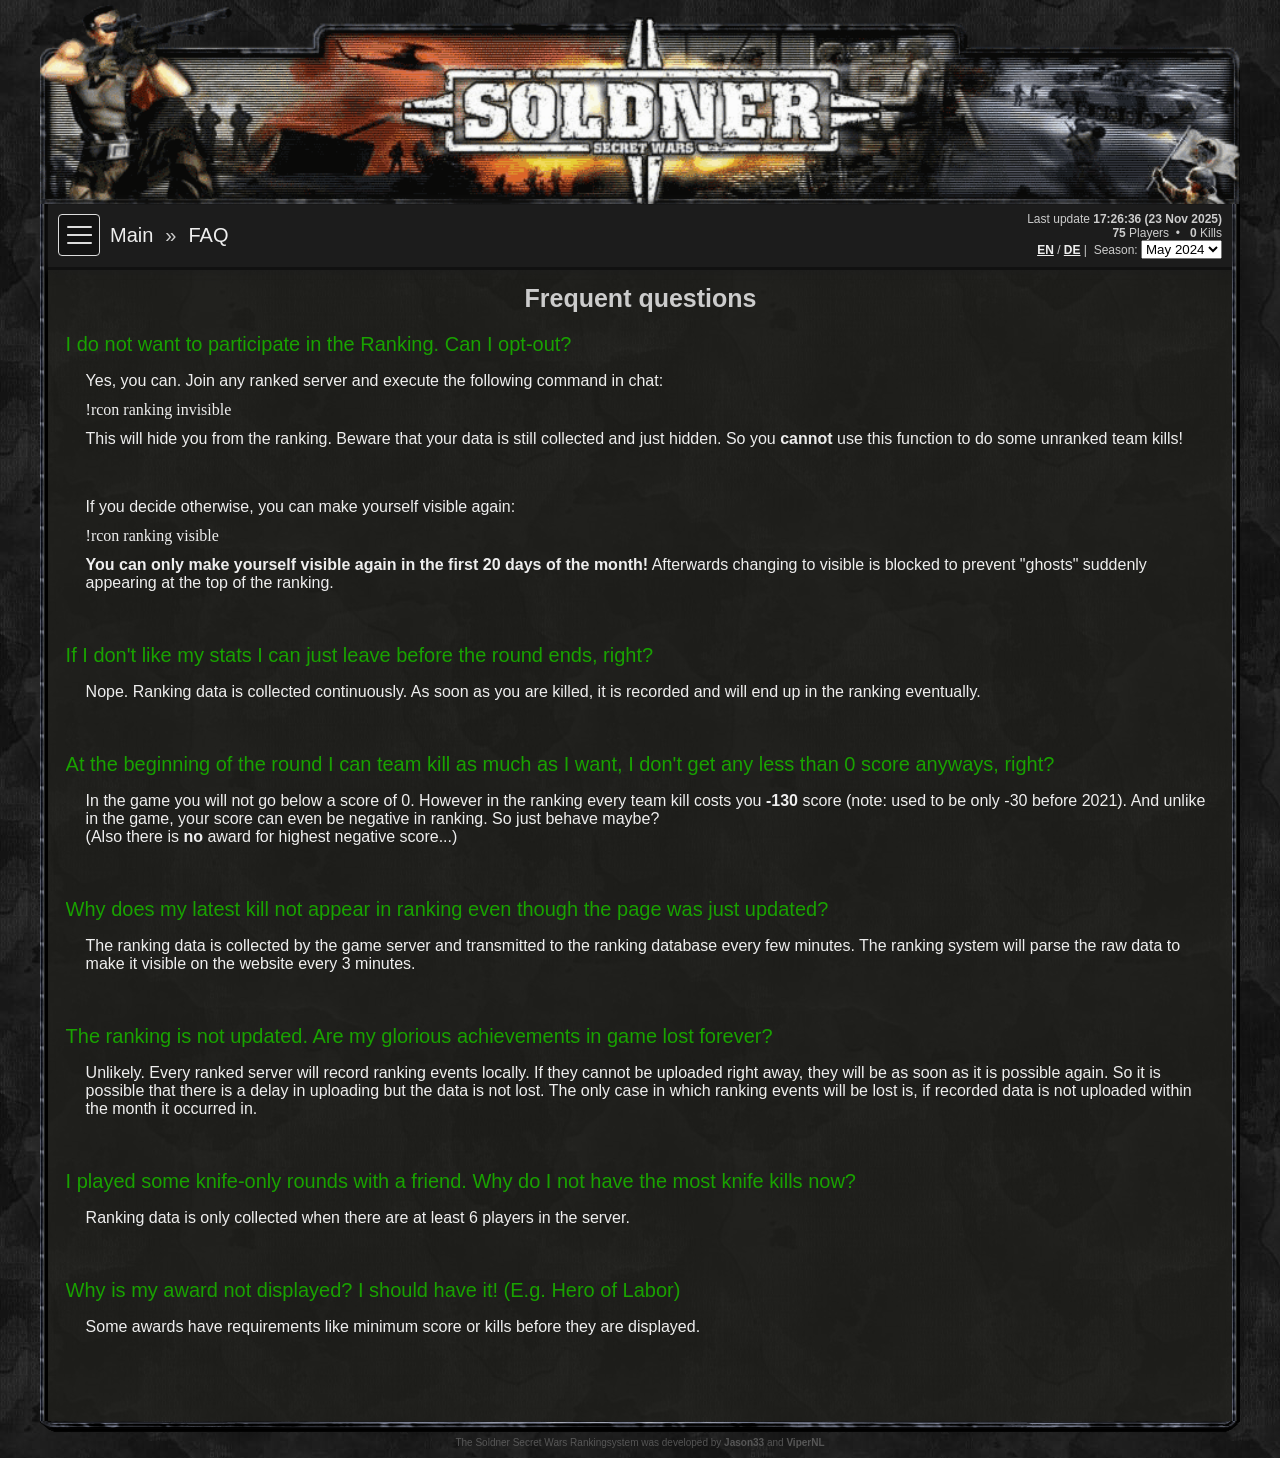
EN (1045, 250)
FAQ (208, 235)
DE (1072, 250)
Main (131, 235)
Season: (1117, 250)
